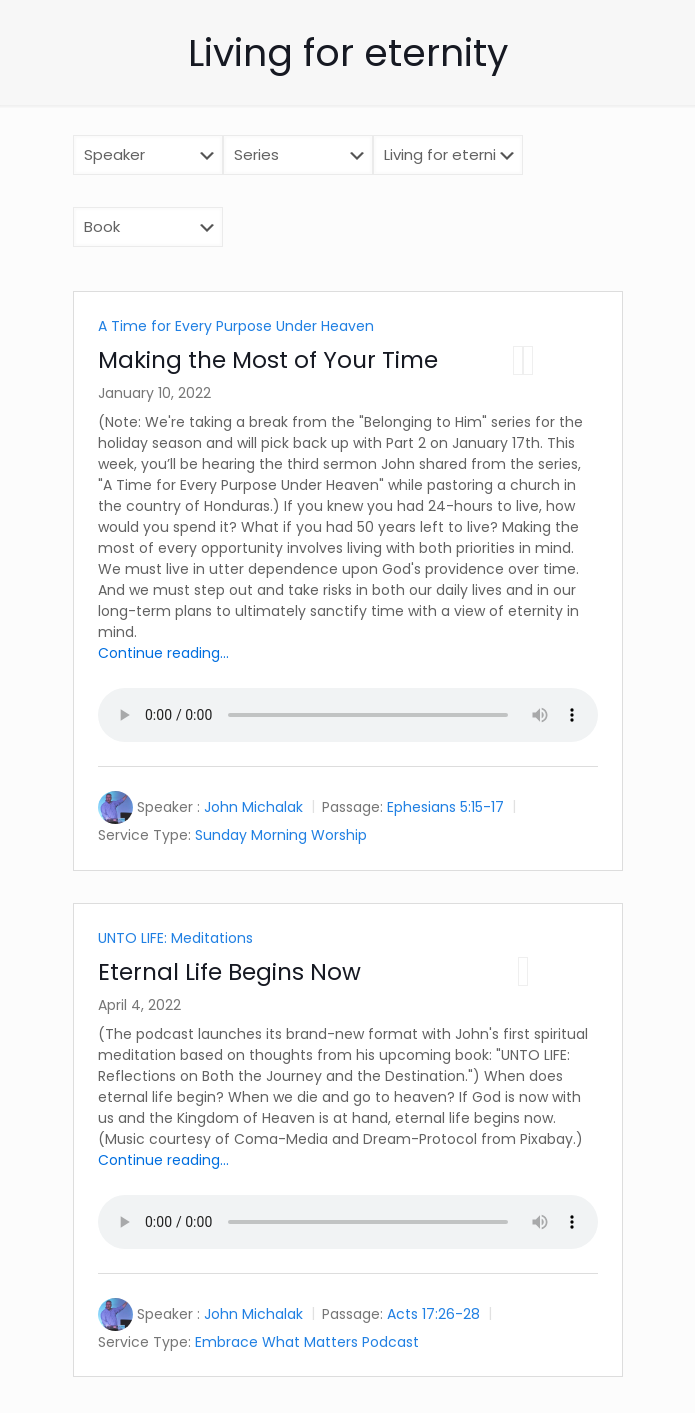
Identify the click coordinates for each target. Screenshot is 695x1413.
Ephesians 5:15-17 (445, 807)
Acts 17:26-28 (433, 1314)
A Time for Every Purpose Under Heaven (236, 326)
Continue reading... (163, 653)
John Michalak (253, 807)
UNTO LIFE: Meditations (175, 938)
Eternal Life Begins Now (229, 972)
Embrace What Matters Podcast (307, 1341)
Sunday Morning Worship (281, 835)
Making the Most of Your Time (268, 360)
